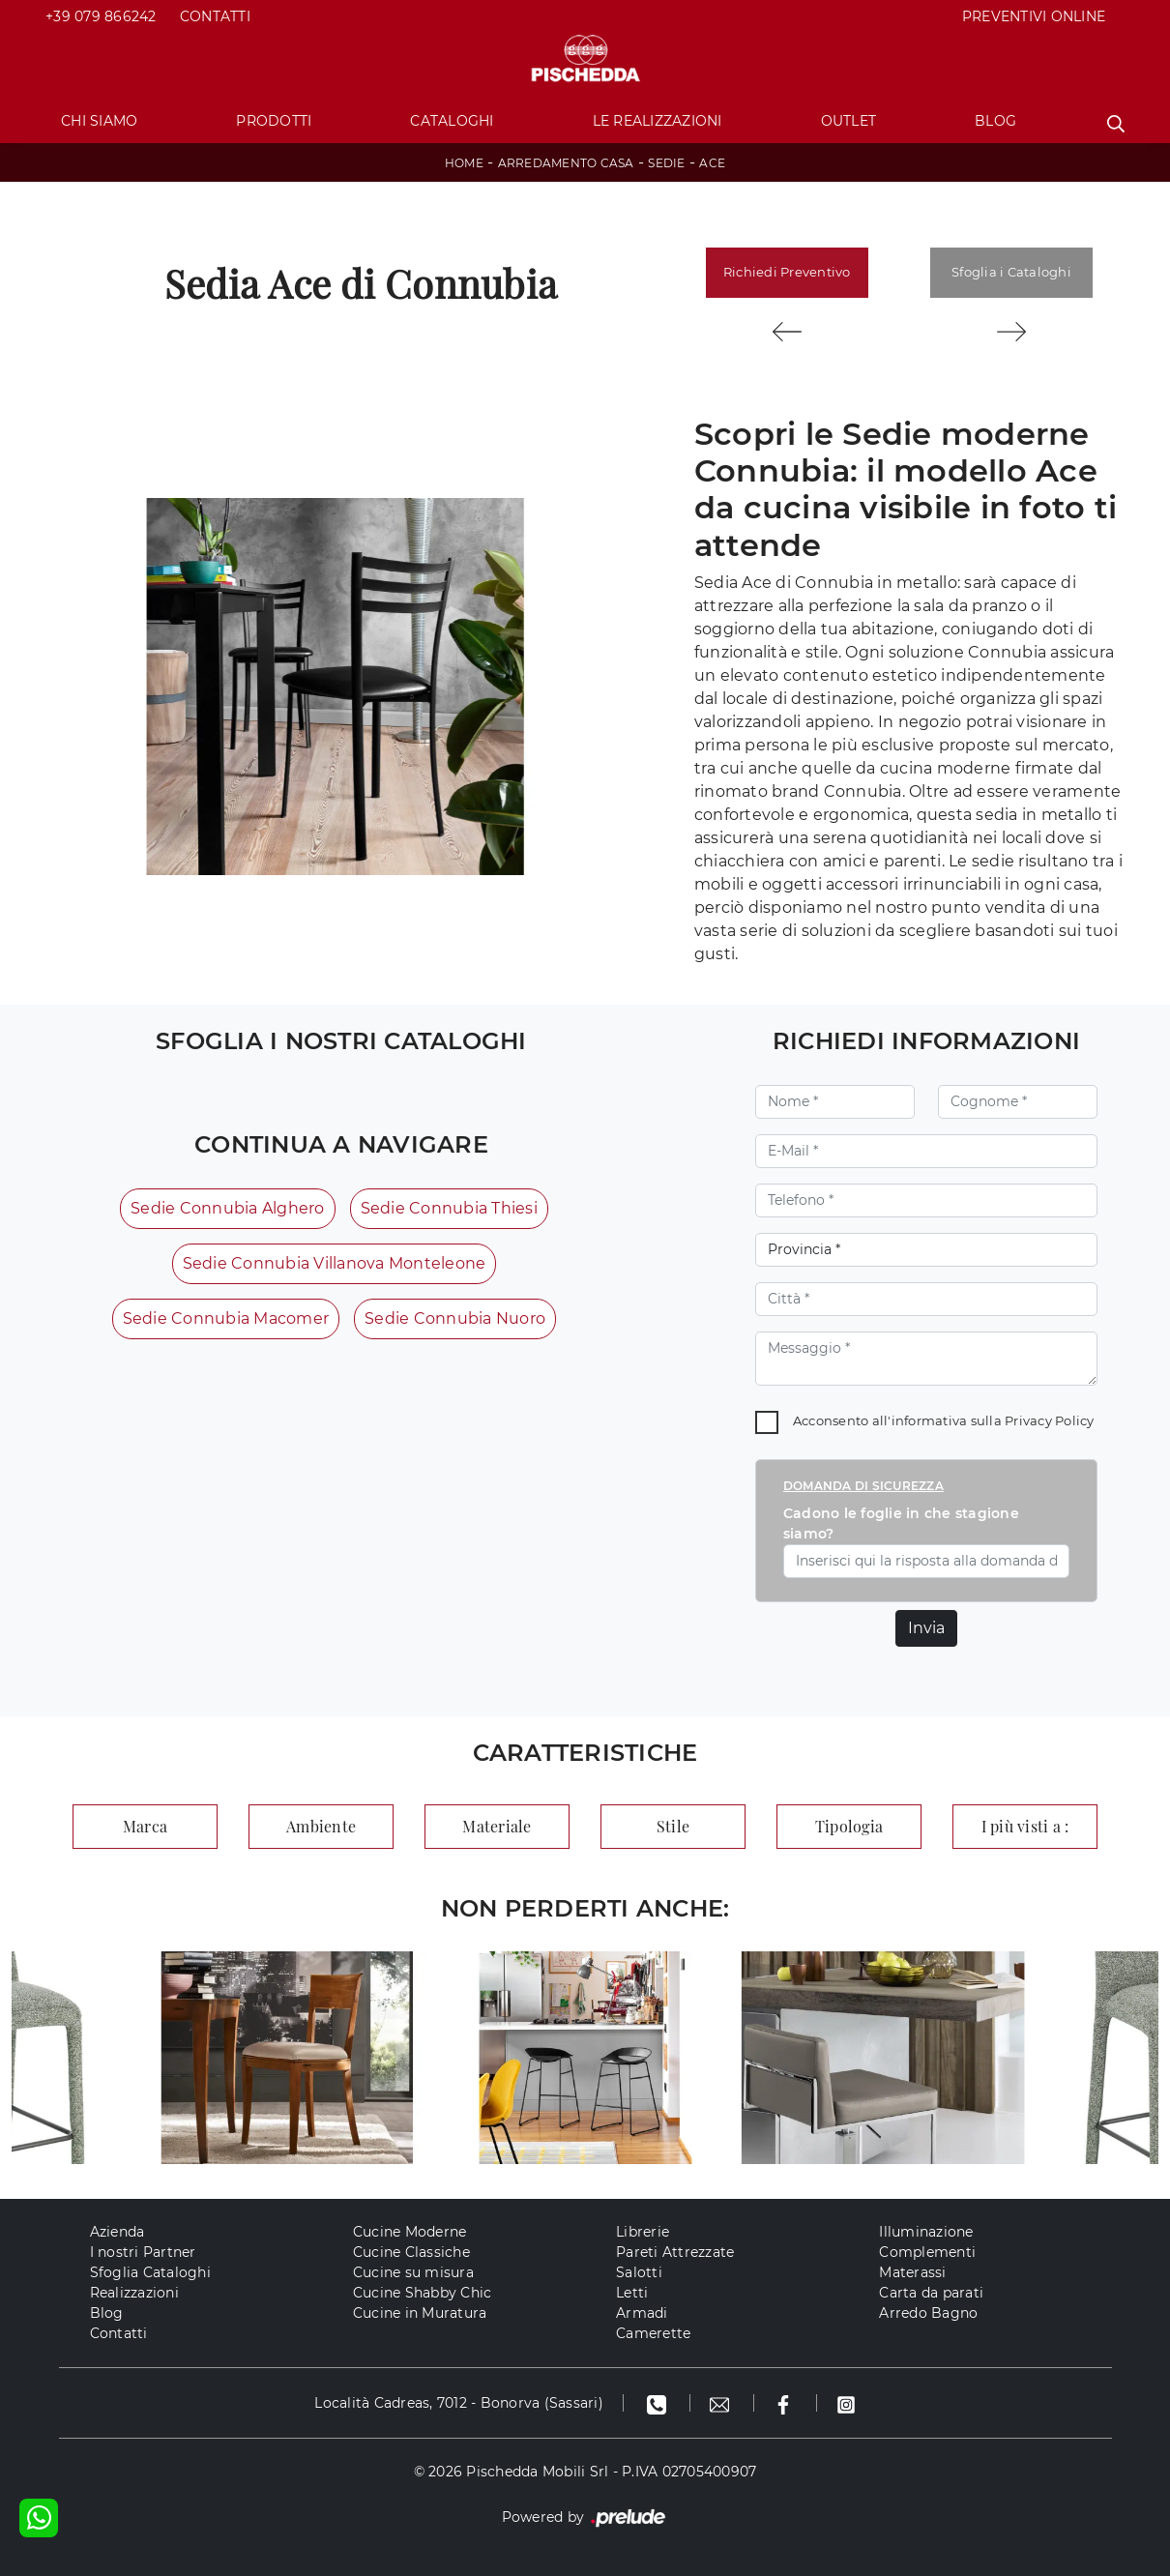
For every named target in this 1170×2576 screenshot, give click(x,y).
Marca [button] (145, 1826)
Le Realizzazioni (657, 121)
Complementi (927, 2252)
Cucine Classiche (411, 2252)
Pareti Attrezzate (675, 2252)
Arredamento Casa (566, 163)
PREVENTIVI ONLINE (1033, 16)
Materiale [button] (496, 1826)
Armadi (642, 2313)
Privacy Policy (1050, 1420)
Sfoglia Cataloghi (150, 2272)
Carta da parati (931, 2292)
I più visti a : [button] (1025, 1826)
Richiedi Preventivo (787, 271)
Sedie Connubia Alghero (228, 1208)
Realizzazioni (134, 2292)
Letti (632, 2292)
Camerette (653, 2333)
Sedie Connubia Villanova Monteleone (334, 1263)
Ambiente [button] (321, 1826)
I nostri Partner (143, 2252)
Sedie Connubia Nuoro (455, 1318)
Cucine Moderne (410, 2231)
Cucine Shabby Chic (422, 2292)
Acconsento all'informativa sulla (944, 1420)
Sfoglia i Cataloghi (1011, 271)
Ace (712, 163)
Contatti (215, 16)
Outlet (849, 121)
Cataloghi (451, 121)
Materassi (912, 2272)
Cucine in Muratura (420, 2313)
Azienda (117, 2231)
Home (464, 163)
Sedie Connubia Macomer (226, 1318)
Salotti (639, 2272)
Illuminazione (926, 2231)
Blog (995, 121)
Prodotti (273, 121)
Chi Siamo (99, 121)
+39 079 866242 (101, 16)
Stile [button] (673, 1826)
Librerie (642, 2231)
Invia (926, 1628)
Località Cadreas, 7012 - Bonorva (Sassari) (458, 2403)
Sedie (666, 163)
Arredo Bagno (928, 2313)
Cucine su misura (413, 2272)
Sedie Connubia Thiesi (449, 1208)
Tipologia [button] (849, 1826)
